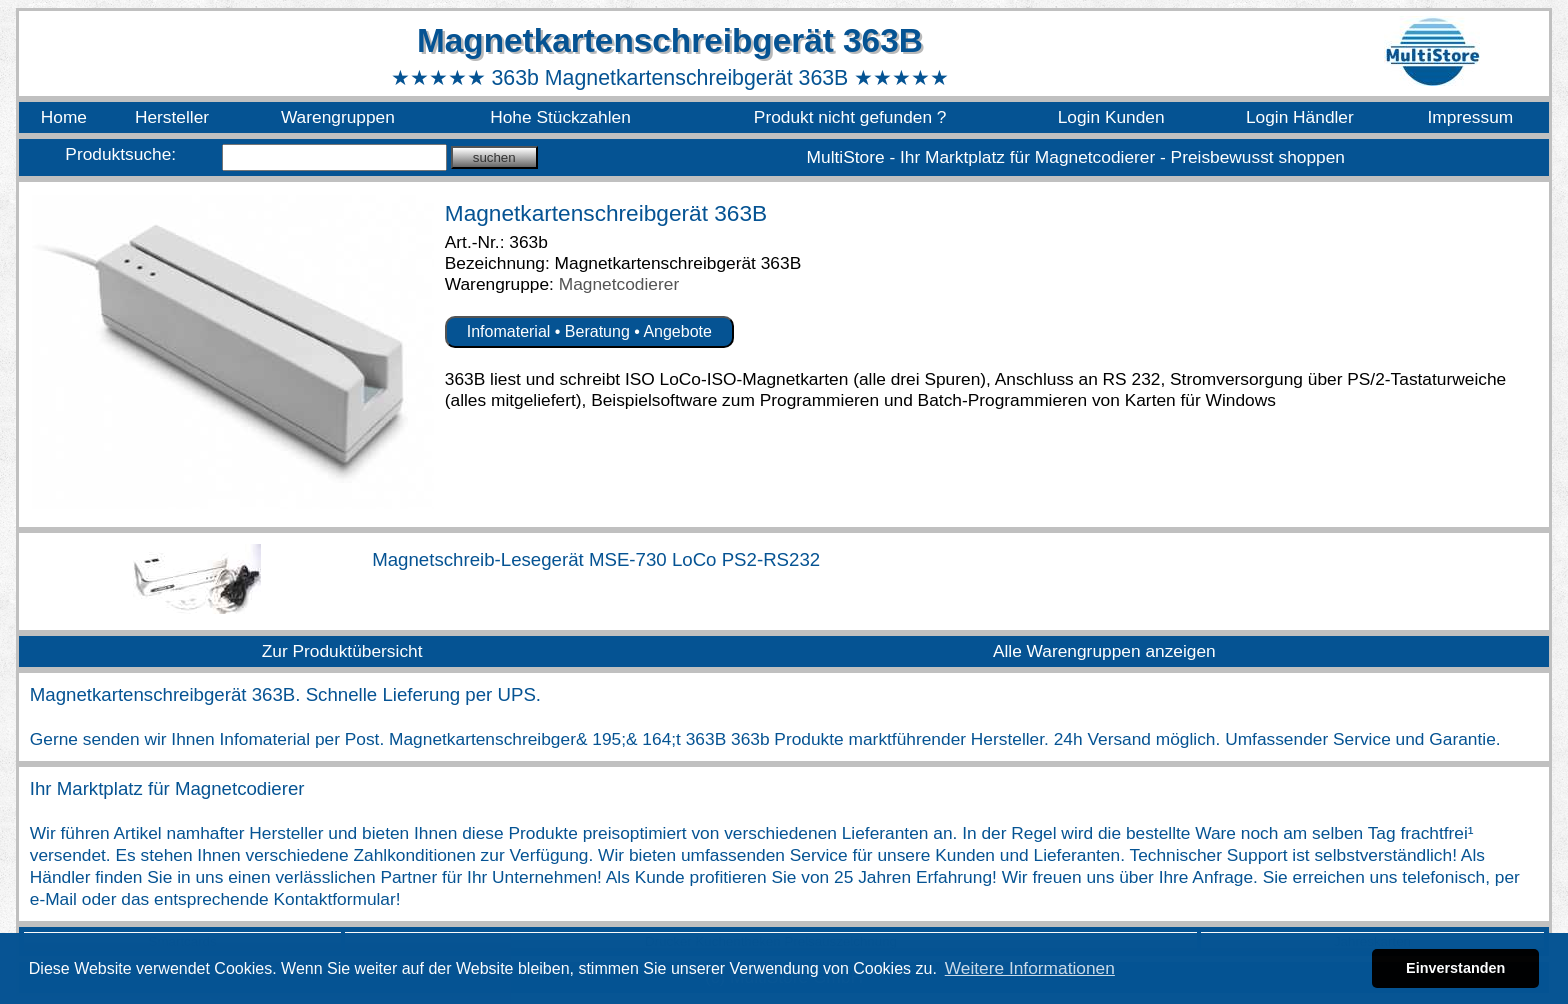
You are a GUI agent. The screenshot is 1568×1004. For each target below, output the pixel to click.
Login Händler (1300, 117)
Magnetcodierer (619, 284)
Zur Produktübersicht (342, 651)
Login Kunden (1111, 117)
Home (64, 117)
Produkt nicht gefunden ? (850, 117)
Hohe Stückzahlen (560, 117)
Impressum (1471, 117)
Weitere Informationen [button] (1030, 968)
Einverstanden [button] (1455, 968)
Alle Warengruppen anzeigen (1104, 651)
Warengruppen (338, 117)
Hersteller (172, 117)
